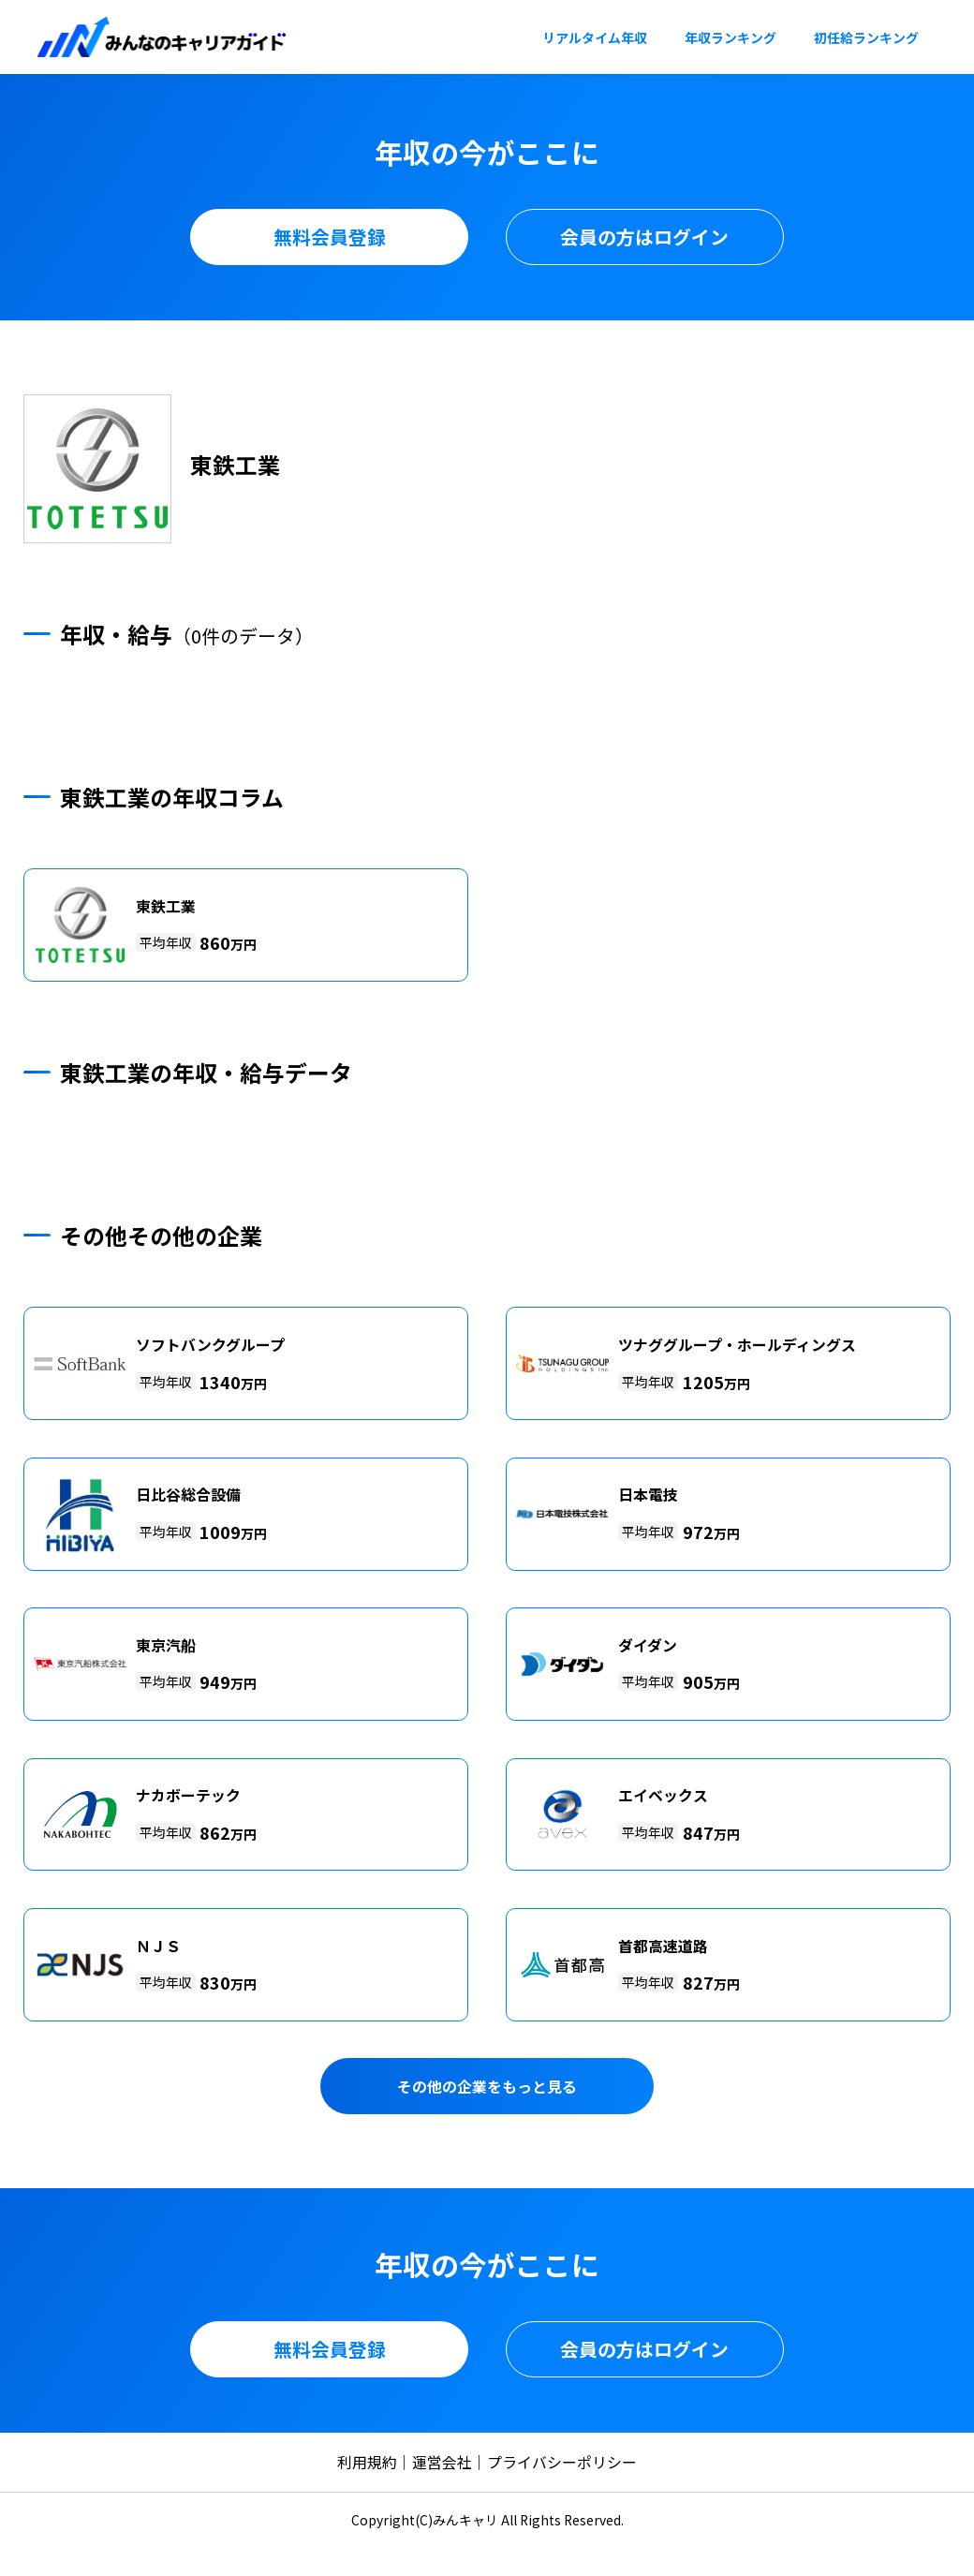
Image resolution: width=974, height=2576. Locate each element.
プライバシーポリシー (562, 2462)
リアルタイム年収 (594, 37)
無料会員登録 (329, 236)
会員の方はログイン (644, 236)
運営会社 (442, 2462)
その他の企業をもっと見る (487, 2086)
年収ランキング (730, 37)
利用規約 (367, 2462)
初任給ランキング (866, 37)
